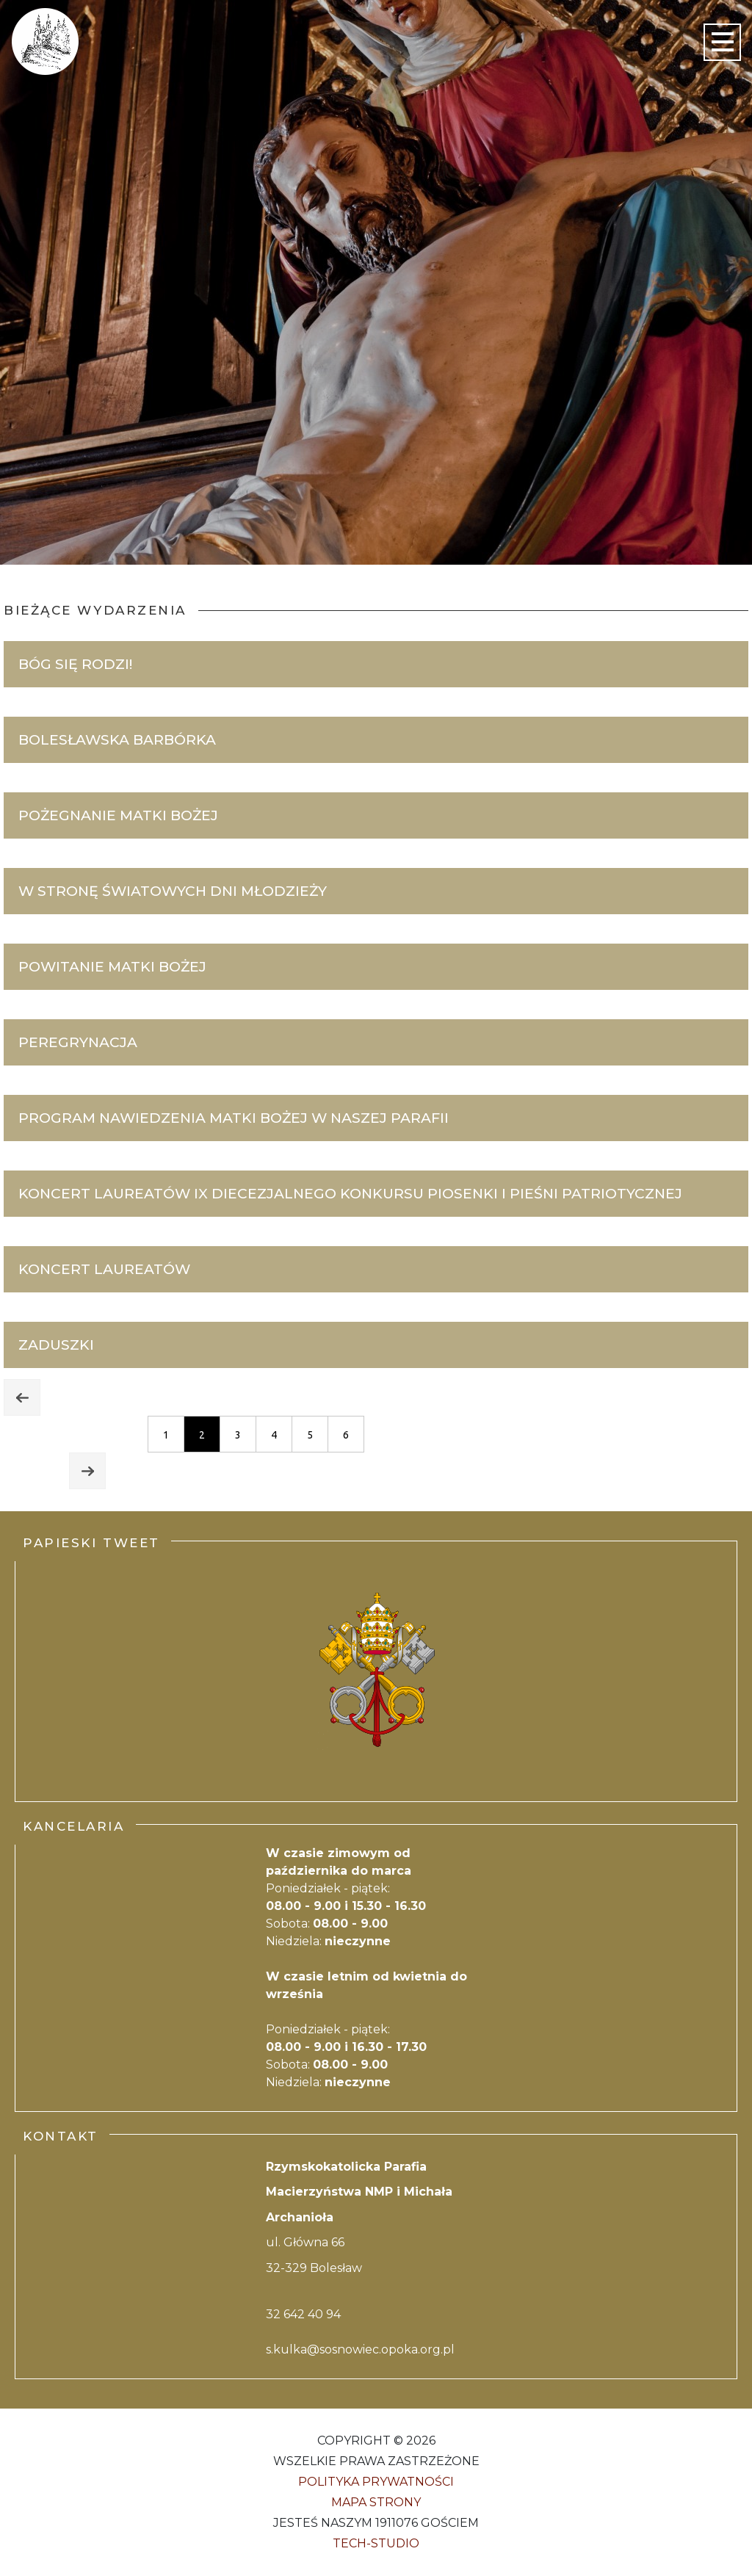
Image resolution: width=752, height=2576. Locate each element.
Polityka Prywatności (376, 2482)
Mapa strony (376, 2502)
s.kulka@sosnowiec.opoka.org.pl (360, 2349)
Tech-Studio (376, 2543)
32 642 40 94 (303, 2314)
